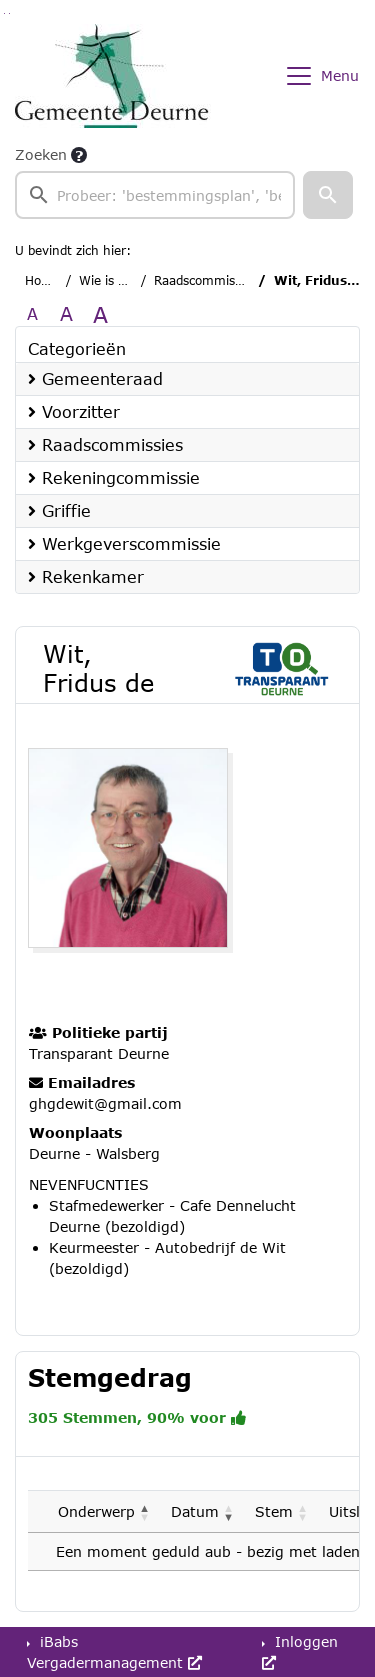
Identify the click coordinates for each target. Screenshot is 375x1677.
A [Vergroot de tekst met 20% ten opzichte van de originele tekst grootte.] (66, 313)
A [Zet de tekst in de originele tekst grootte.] (32, 313)
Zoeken (41, 154)
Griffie (59, 510)
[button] (328, 195)
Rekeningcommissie (114, 477)
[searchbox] (155, 195)
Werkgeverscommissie (124, 543)
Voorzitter (74, 411)
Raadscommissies (205, 280)
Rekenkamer (86, 576)
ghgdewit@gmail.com (105, 1103)
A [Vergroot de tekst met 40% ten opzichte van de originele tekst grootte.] (100, 314)
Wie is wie (108, 280)
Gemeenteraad (95, 378)
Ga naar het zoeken (4, 13)
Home (42, 280)
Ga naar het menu (9, 13)
